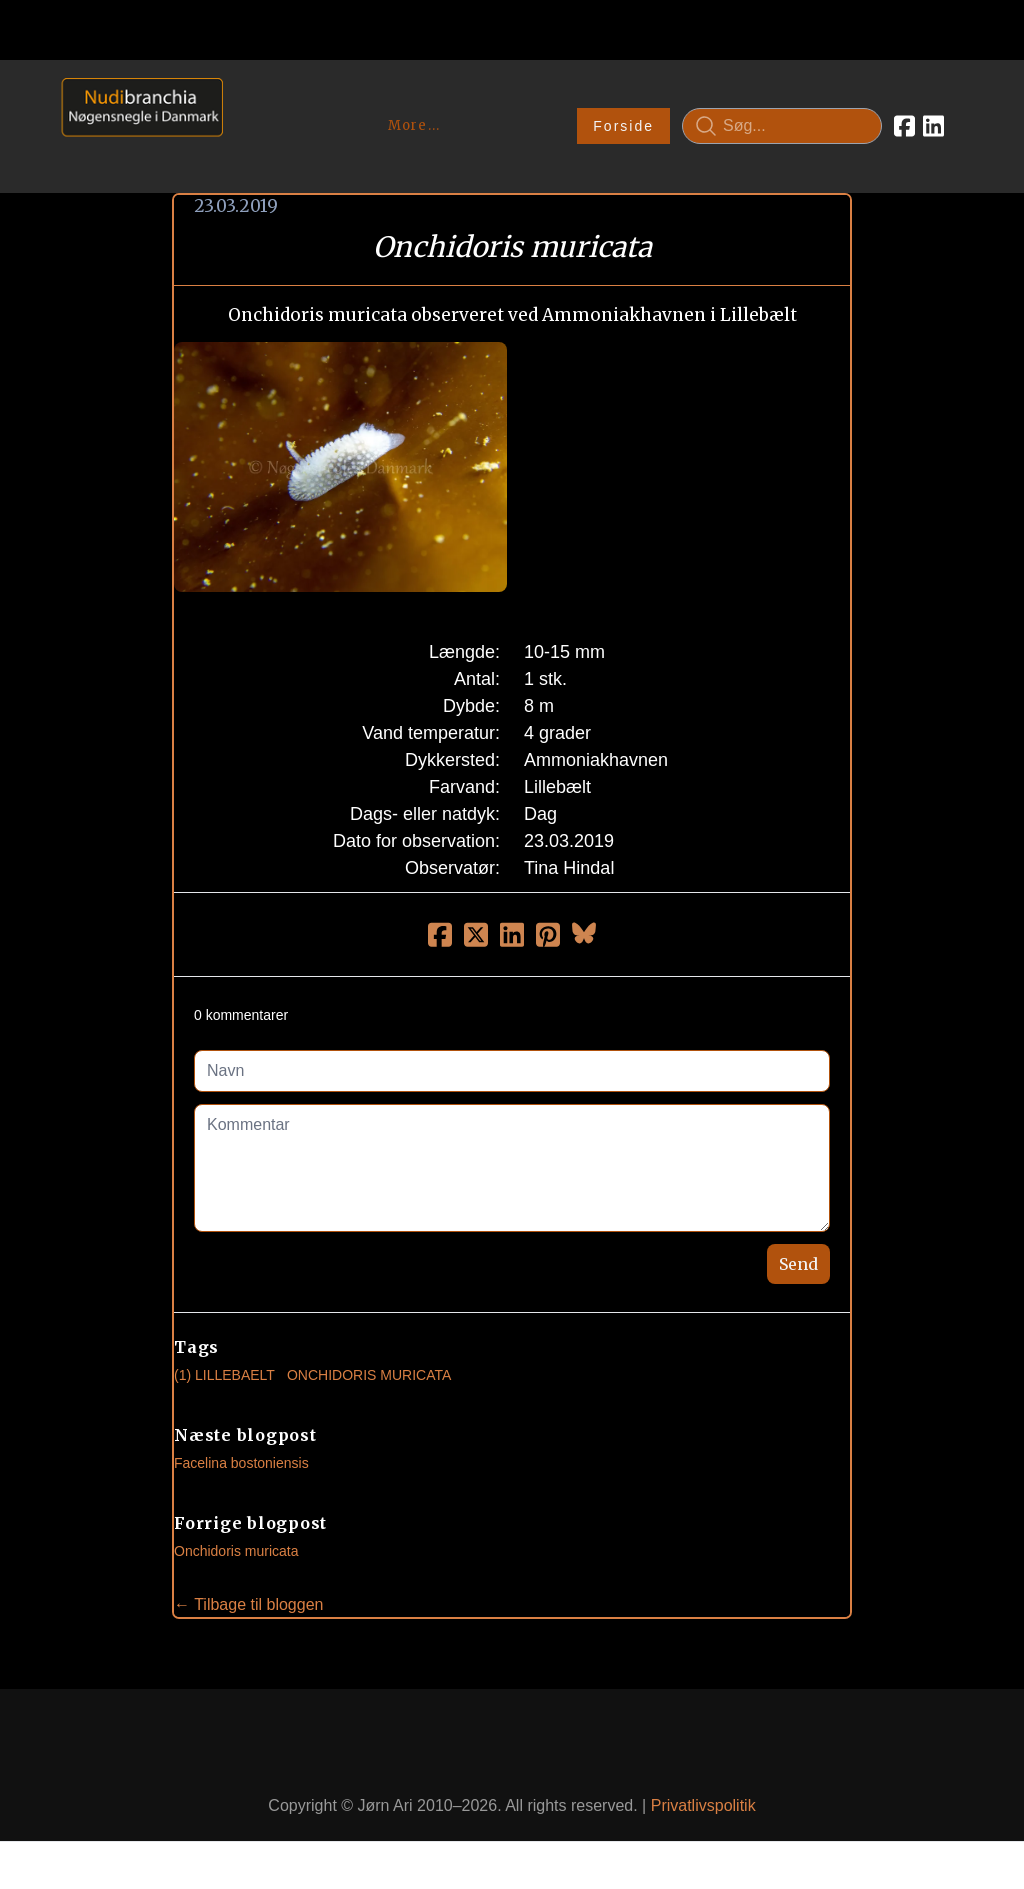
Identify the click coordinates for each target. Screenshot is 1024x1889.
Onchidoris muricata (236, 1551)
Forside (623, 126)
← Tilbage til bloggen (248, 1604)
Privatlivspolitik (703, 1805)
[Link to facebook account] (904, 126)
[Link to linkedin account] (933, 126)
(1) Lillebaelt (224, 1375)
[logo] (135, 125)
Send (798, 1264)
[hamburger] (247, 98)
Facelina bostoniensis (241, 1463)
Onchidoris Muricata (369, 1375)
